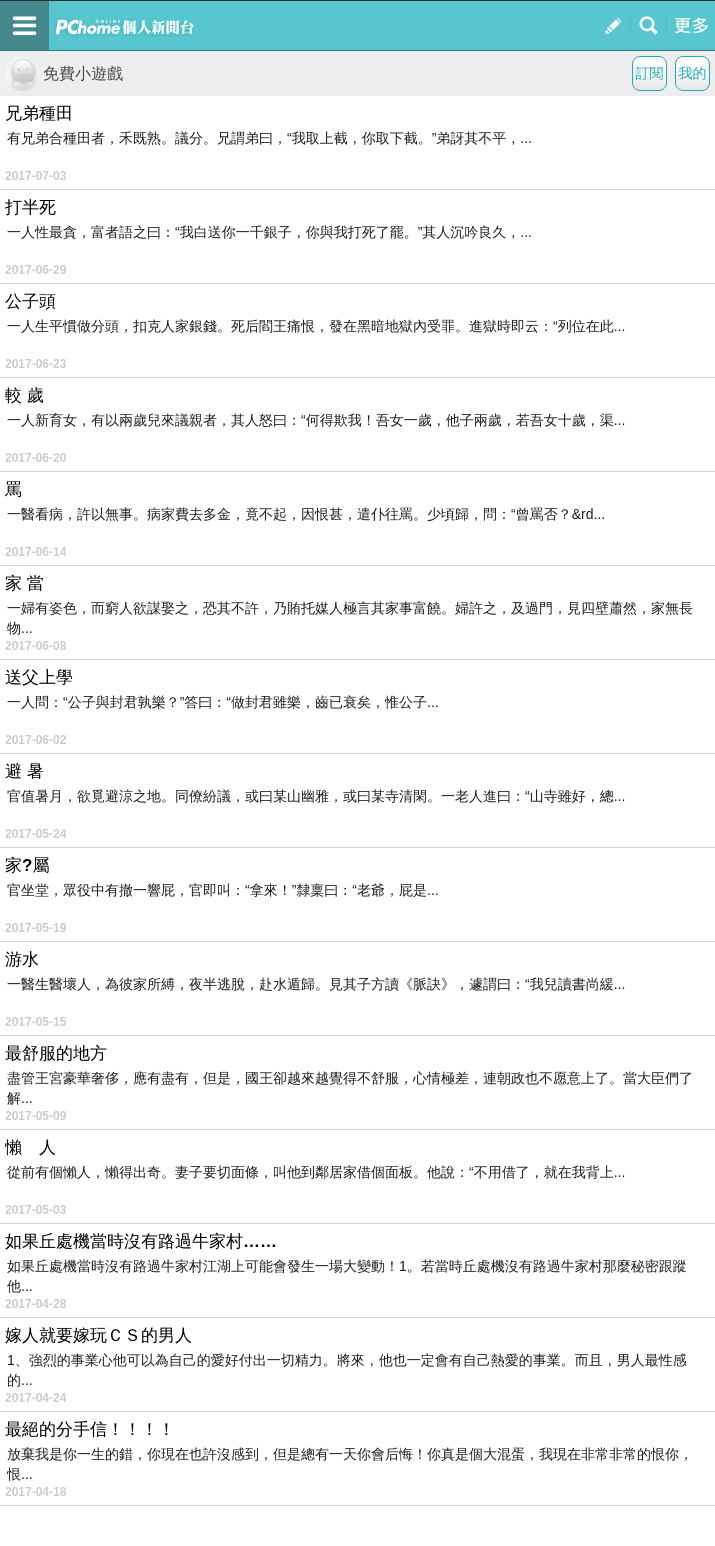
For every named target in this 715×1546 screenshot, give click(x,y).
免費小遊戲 (64, 73)
